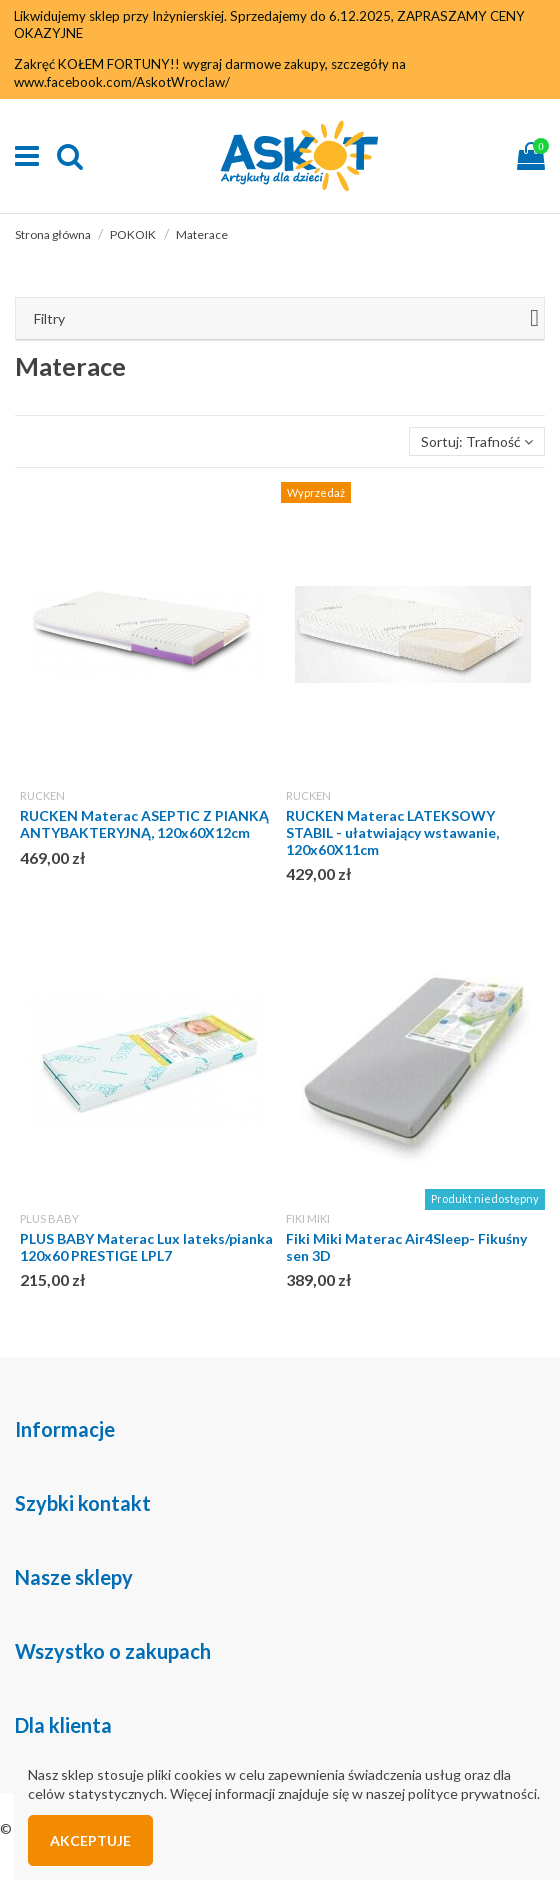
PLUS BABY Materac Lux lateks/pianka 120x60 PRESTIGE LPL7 (146, 1247)
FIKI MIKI (308, 1218)
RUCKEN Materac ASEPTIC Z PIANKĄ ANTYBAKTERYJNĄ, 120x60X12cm (144, 824)
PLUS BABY (49, 1218)
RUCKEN (42, 795)
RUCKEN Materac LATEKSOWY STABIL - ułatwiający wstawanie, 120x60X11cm (392, 832)
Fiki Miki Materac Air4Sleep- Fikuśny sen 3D (406, 1247)
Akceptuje (90, 1840)
